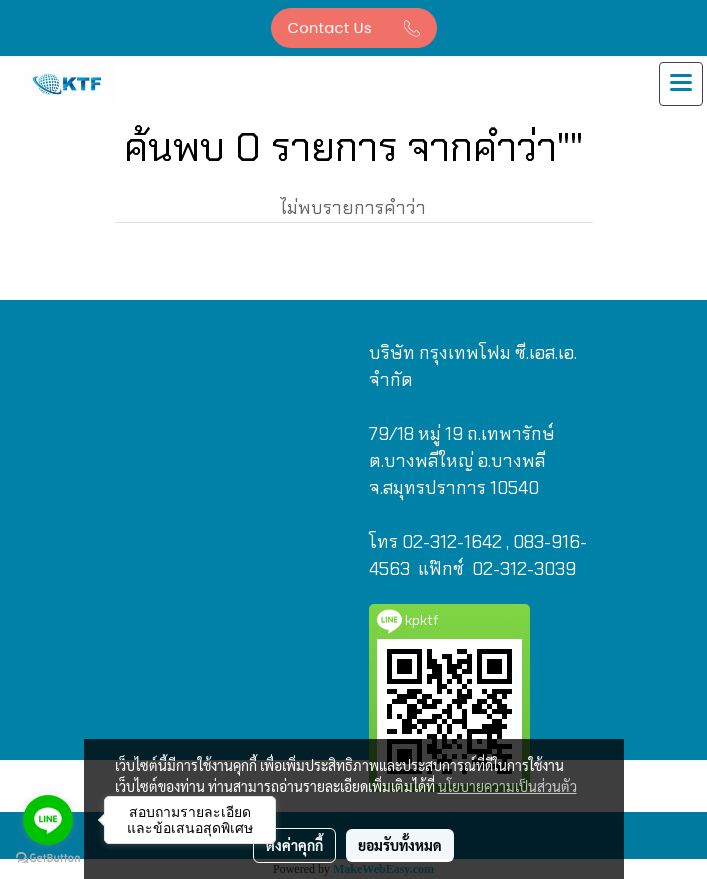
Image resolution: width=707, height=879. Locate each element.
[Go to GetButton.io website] (48, 858)
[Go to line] (48, 820)
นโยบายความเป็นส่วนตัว (507, 786)
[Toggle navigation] (681, 84)
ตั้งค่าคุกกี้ (294, 845)
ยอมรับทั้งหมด (400, 845)
